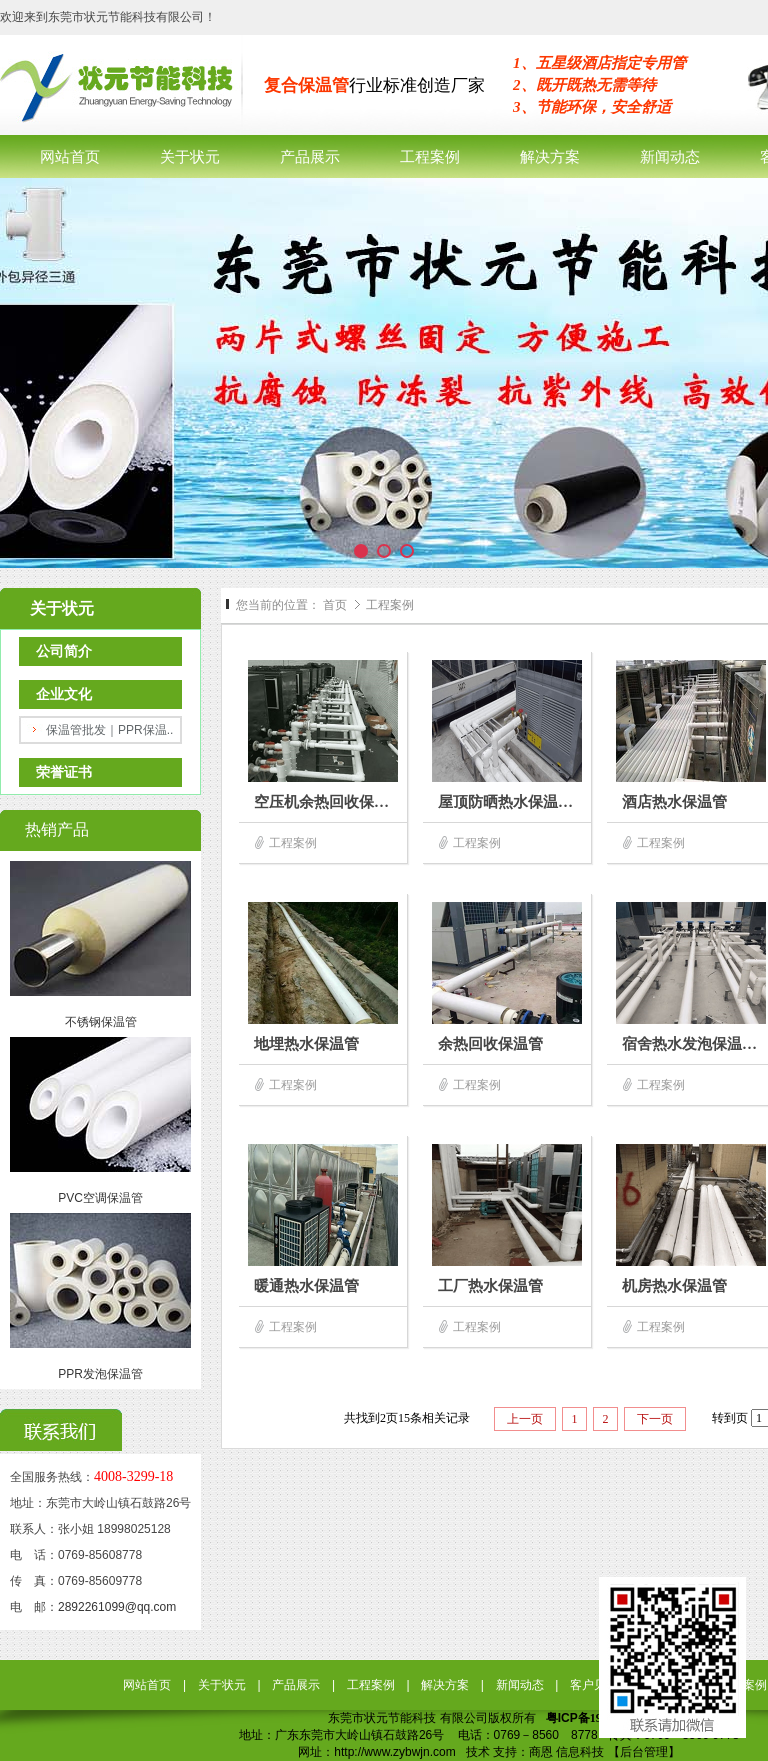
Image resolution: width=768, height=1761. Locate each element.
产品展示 (296, 1685)
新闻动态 (520, 1685)
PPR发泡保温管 (100, 1374)
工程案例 (390, 605)
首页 (335, 605)
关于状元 (222, 1685)
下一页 (655, 1419)
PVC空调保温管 (100, 1198)
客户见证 (594, 1685)
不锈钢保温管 (101, 1022)
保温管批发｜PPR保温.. (109, 730)
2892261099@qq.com (117, 1607)
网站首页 (147, 1685)
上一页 (525, 1419)
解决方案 (445, 1685)
